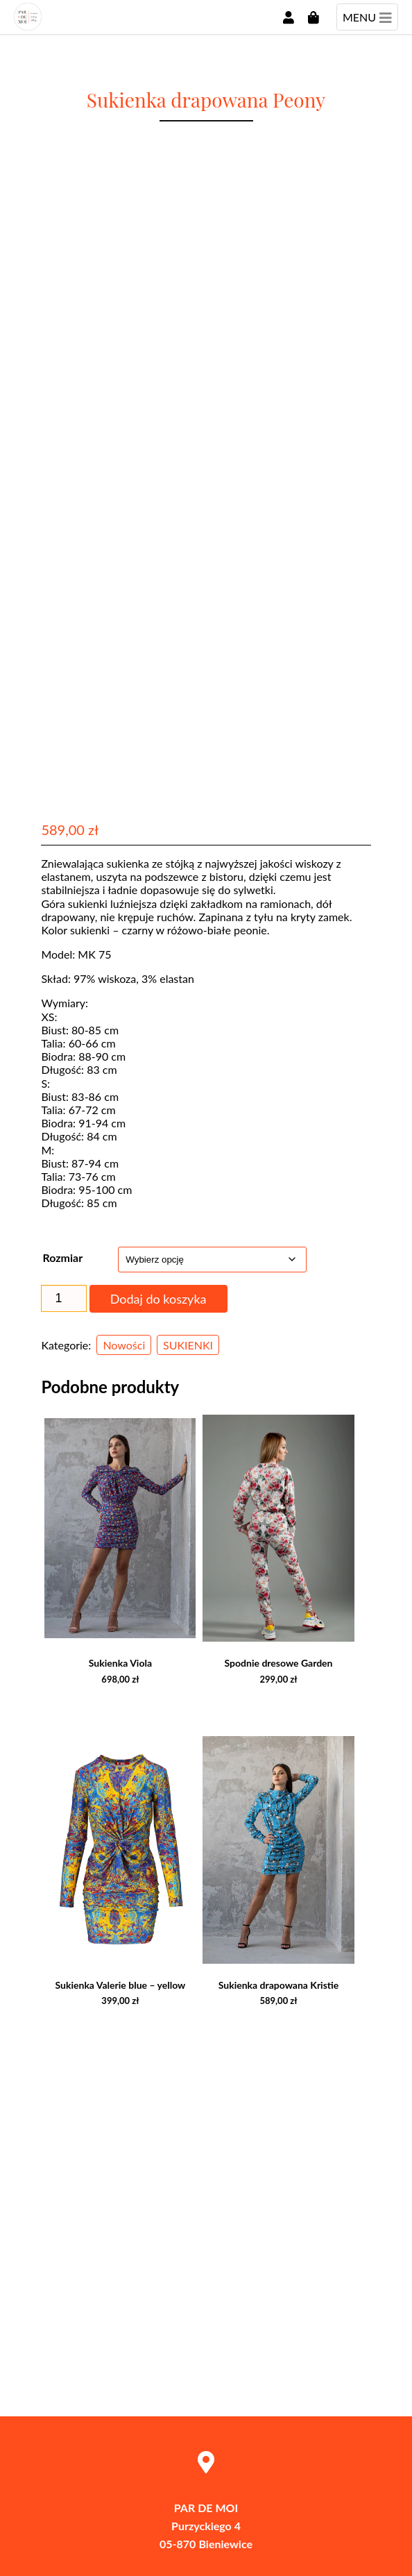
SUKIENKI (188, 1345)
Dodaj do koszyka (158, 1298)
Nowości (124, 1345)
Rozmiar (62, 1257)
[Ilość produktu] (63, 1298)
